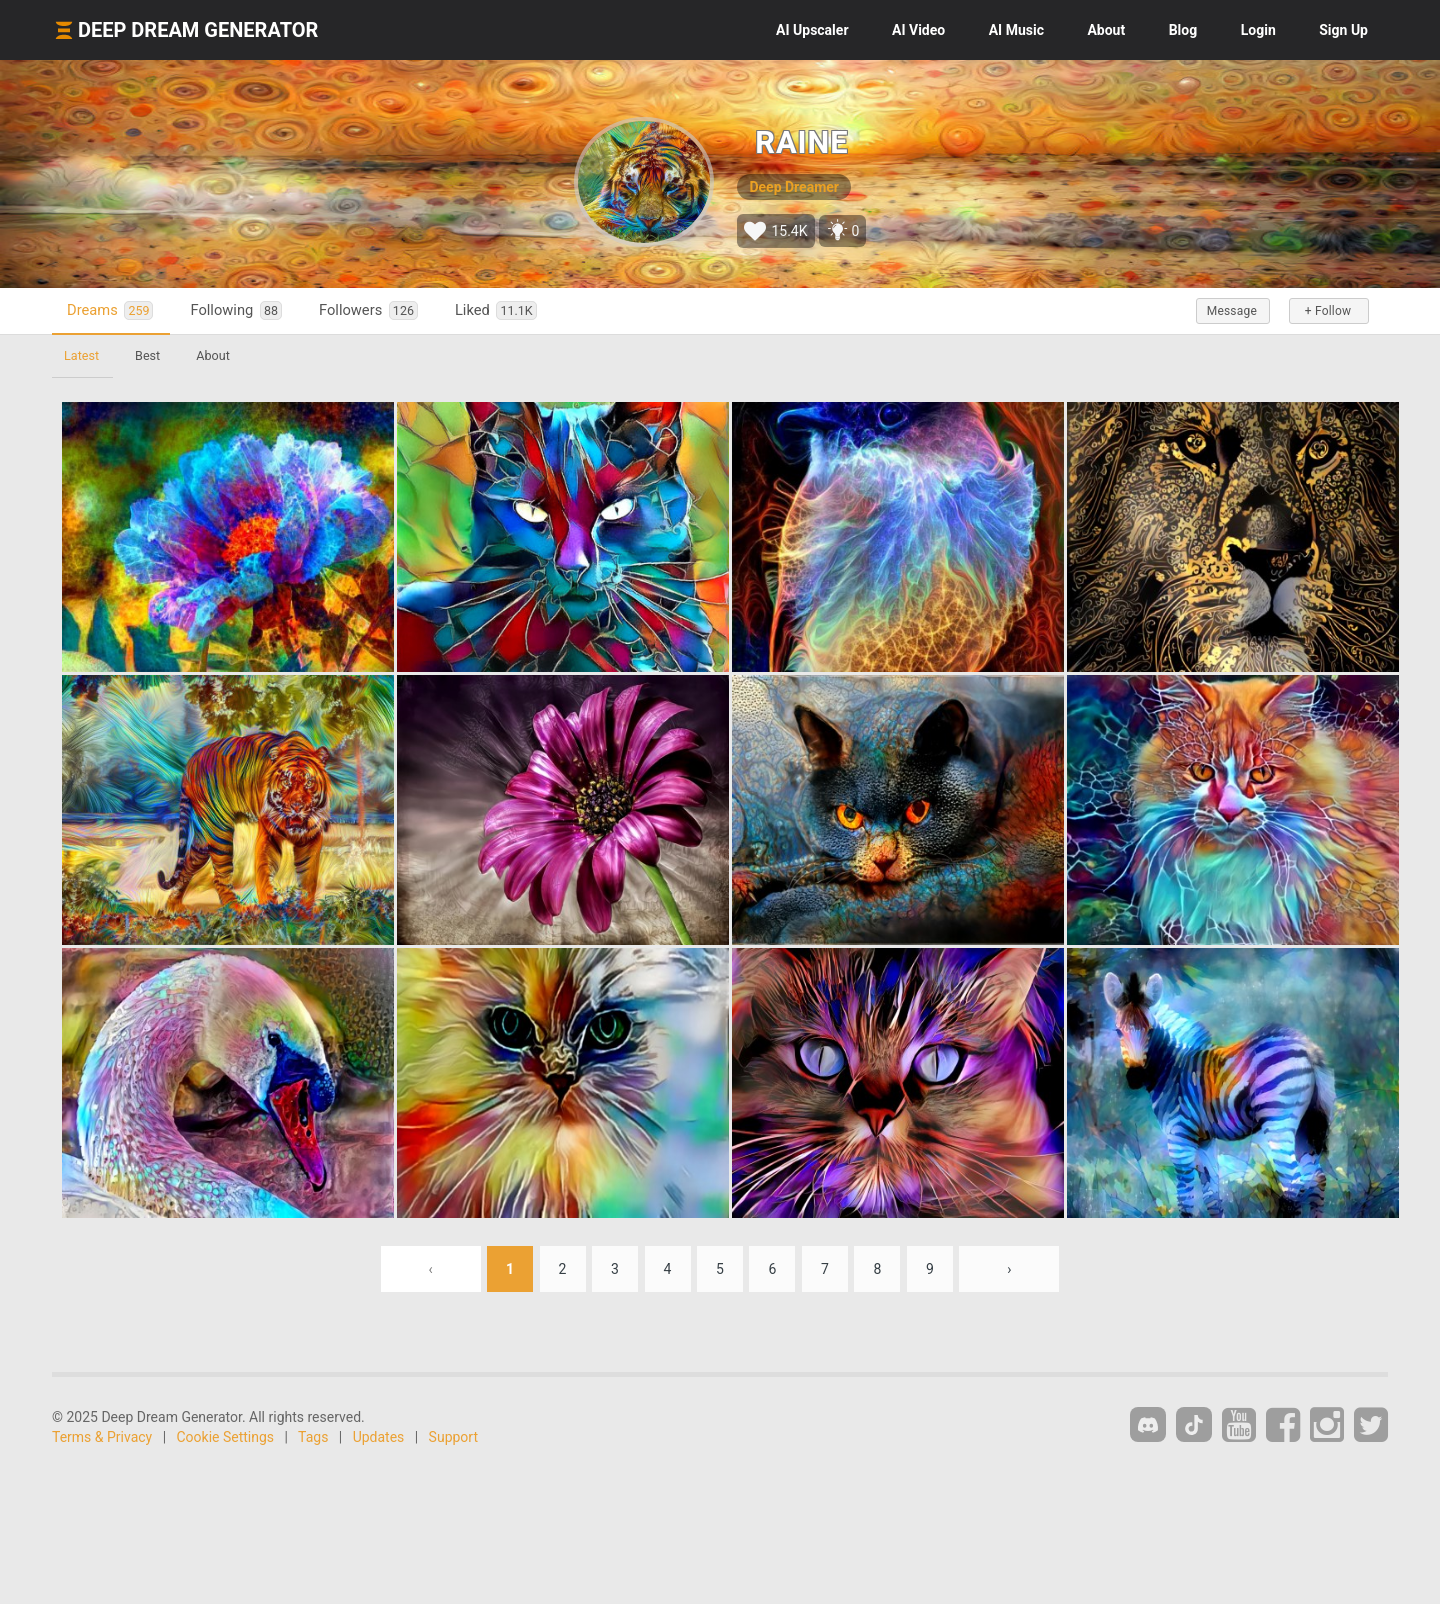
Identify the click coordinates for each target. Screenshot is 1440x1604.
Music (1016, 30)
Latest (81, 355)
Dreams (110, 310)
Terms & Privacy (102, 1437)
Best (147, 355)
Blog (1183, 30)
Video (918, 30)
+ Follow (1328, 311)
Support (453, 1437)
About (1106, 30)
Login (1258, 30)
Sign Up (1343, 30)
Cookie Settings (226, 1437)
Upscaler (812, 30)
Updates (379, 1437)
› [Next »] (1009, 1269)
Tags (313, 1437)
